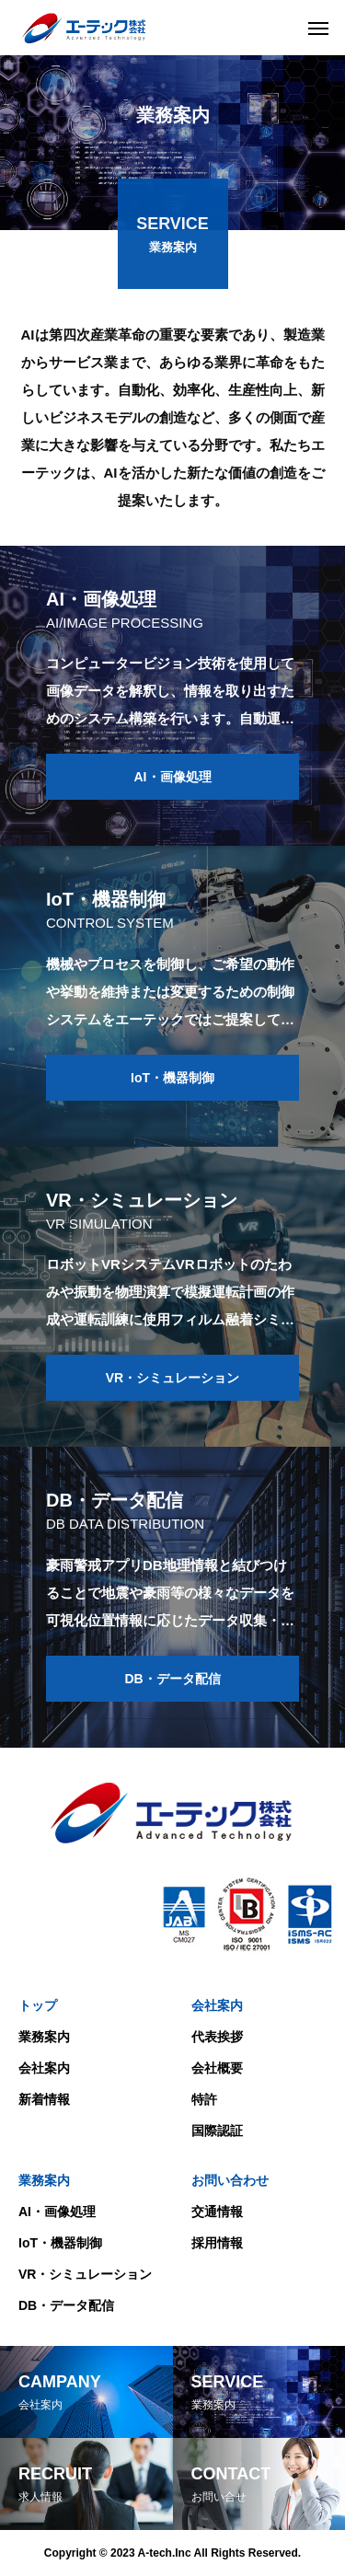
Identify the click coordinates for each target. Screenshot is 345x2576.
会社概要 (217, 2068)
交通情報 (217, 2211)
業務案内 (44, 2036)
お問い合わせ (230, 2180)
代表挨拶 (217, 2036)
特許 (204, 2099)
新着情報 (44, 2099)
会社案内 (44, 2068)
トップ (37, 2005)
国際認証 (217, 2130)
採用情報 (217, 2242)
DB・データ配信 (66, 2305)
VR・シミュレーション (85, 2274)
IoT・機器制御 (60, 2242)
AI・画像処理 (57, 2211)
